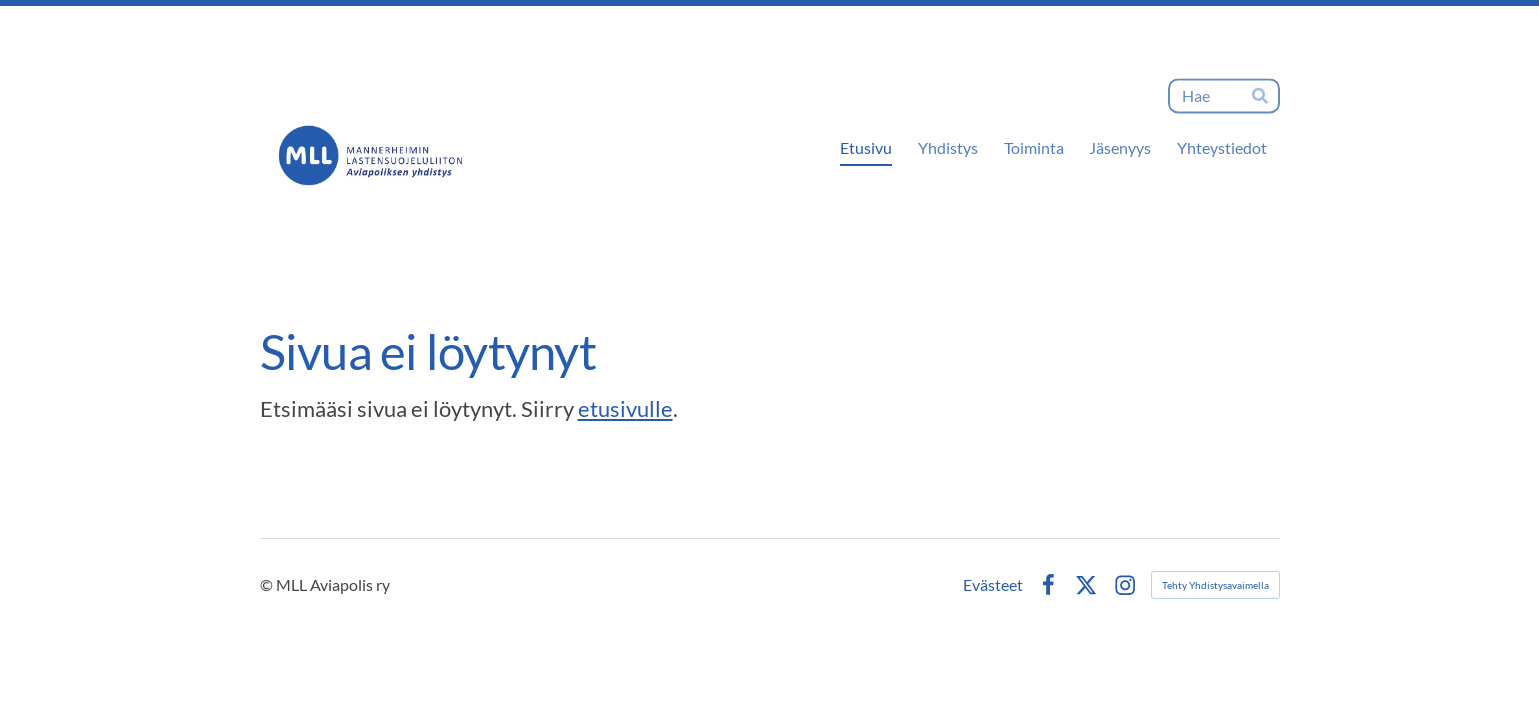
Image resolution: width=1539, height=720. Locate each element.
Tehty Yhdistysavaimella (1215, 585)
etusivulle (625, 408)
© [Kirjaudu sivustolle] (268, 584)
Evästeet (993, 585)
